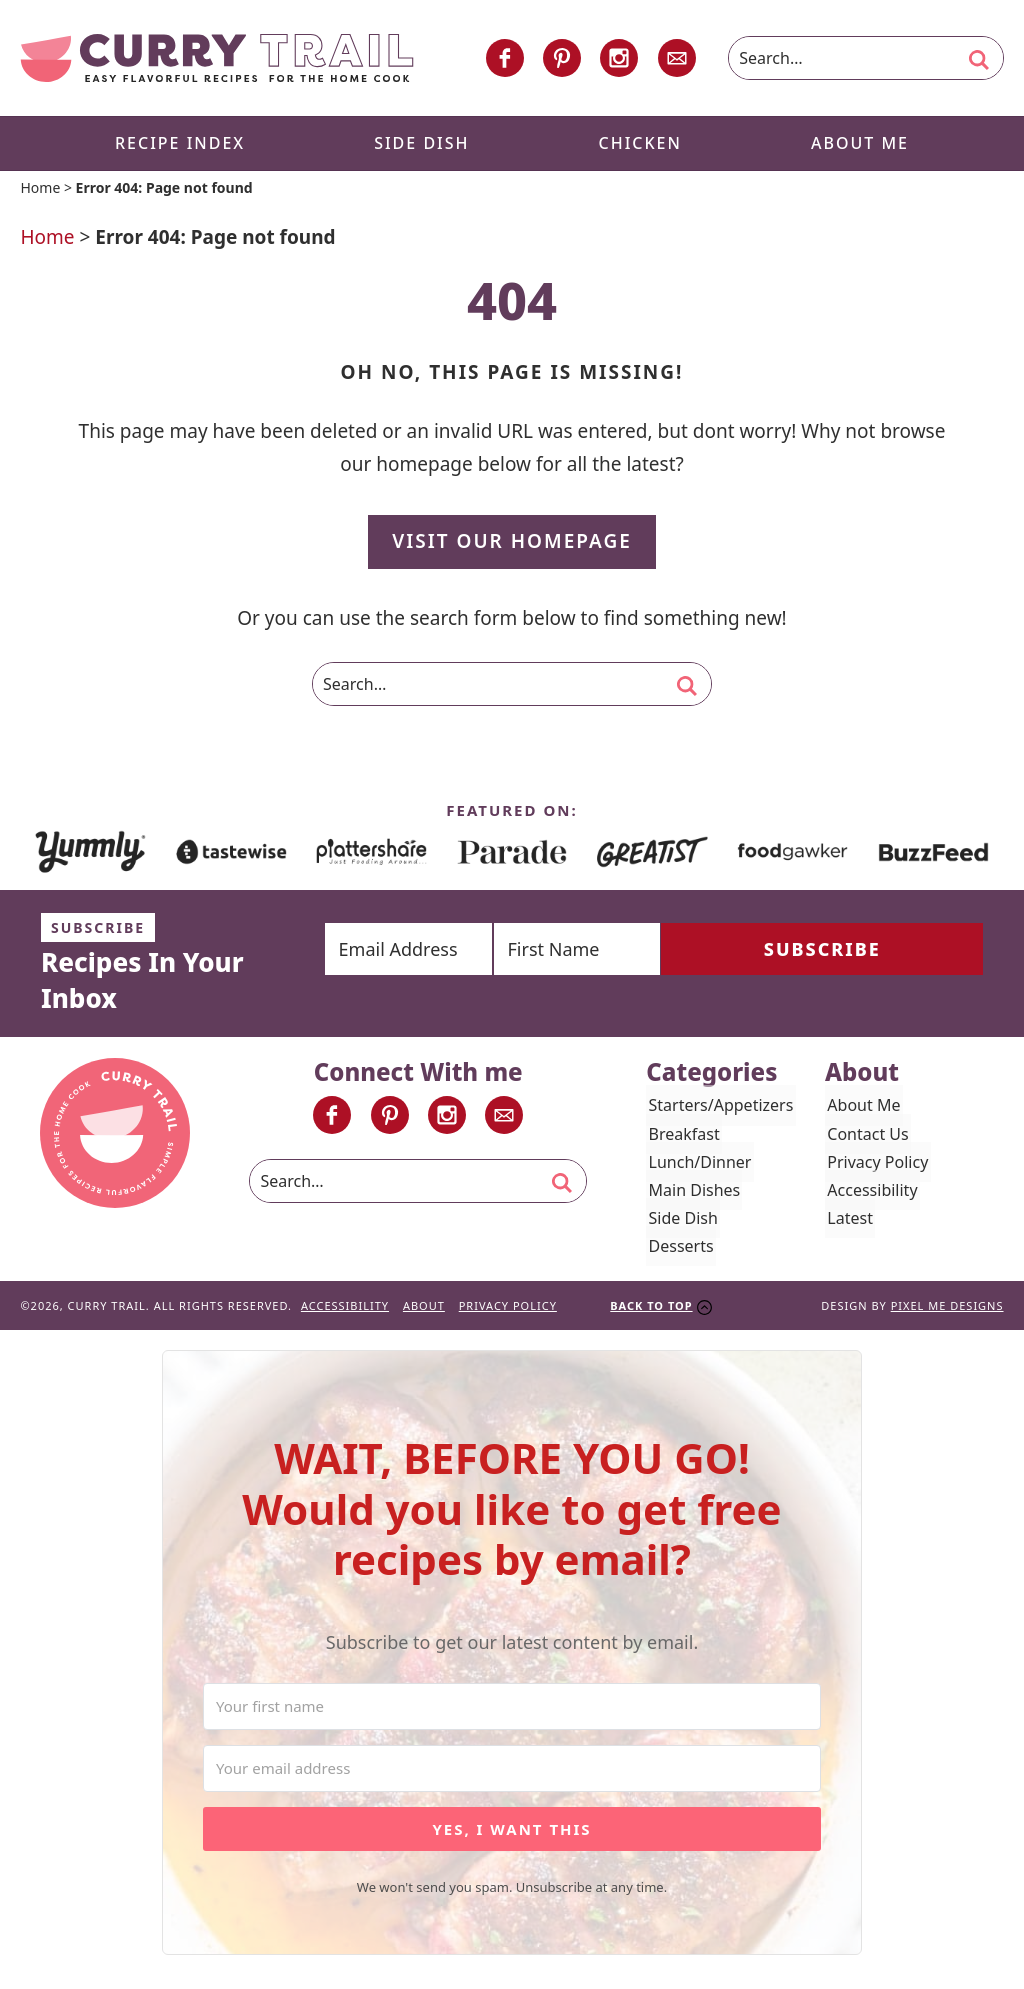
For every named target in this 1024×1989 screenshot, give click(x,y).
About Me (861, 1109)
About (424, 1309)
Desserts (678, 1250)
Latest (848, 1222)
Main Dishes (692, 1194)
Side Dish (680, 1222)
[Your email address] (512, 1772)
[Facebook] (505, 60)
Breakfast (681, 1137)
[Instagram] (619, 60)
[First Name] (653, 952)
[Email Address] (433, 952)
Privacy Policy (875, 1165)
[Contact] (677, 60)
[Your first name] (512, 1710)
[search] (979, 62)
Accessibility (870, 1194)
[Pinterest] (562, 60)
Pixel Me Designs (947, 1309)
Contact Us (865, 1137)
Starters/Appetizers (718, 1109)
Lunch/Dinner (697, 1165)
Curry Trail (216, 60)
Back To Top (651, 1309)
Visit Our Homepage (512, 545)
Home (40, 190)
